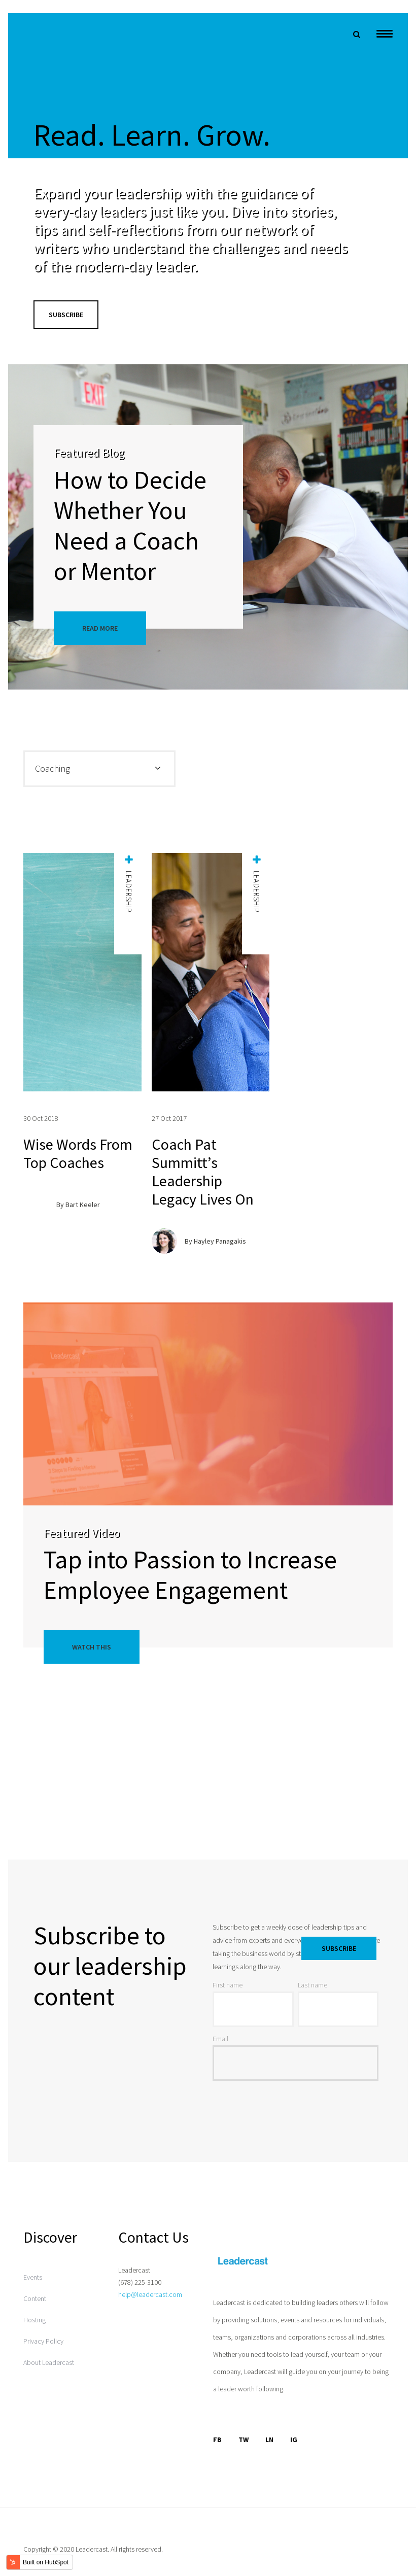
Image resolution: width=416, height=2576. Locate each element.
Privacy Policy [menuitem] (43, 2341)
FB (217, 2439)
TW (243, 2439)
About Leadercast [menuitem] (48, 2362)
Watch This (91, 1647)
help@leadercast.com (150, 2294)
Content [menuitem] (34, 2298)
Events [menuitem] (32, 2277)
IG (293, 2439)
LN (269, 2439)
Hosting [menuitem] (34, 2319)
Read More (100, 628)
